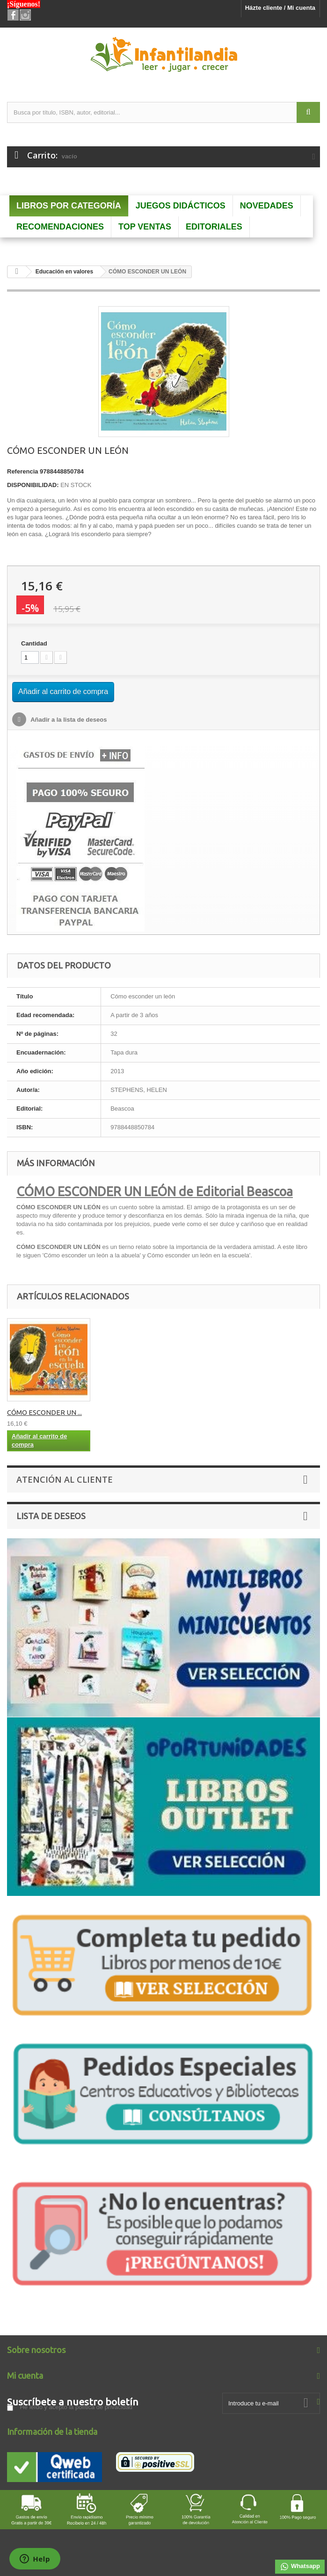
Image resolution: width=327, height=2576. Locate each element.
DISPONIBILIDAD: (33, 484)
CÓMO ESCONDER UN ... (137, 1412)
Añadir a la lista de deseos (68, 719)
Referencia (22, 471)
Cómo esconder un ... (40, 1412)
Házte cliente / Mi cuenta (280, 7)
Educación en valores (64, 271)
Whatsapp (300, 2566)
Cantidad (34, 643)
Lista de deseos (51, 1516)
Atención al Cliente (64, 1479)
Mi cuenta (25, 2375)
